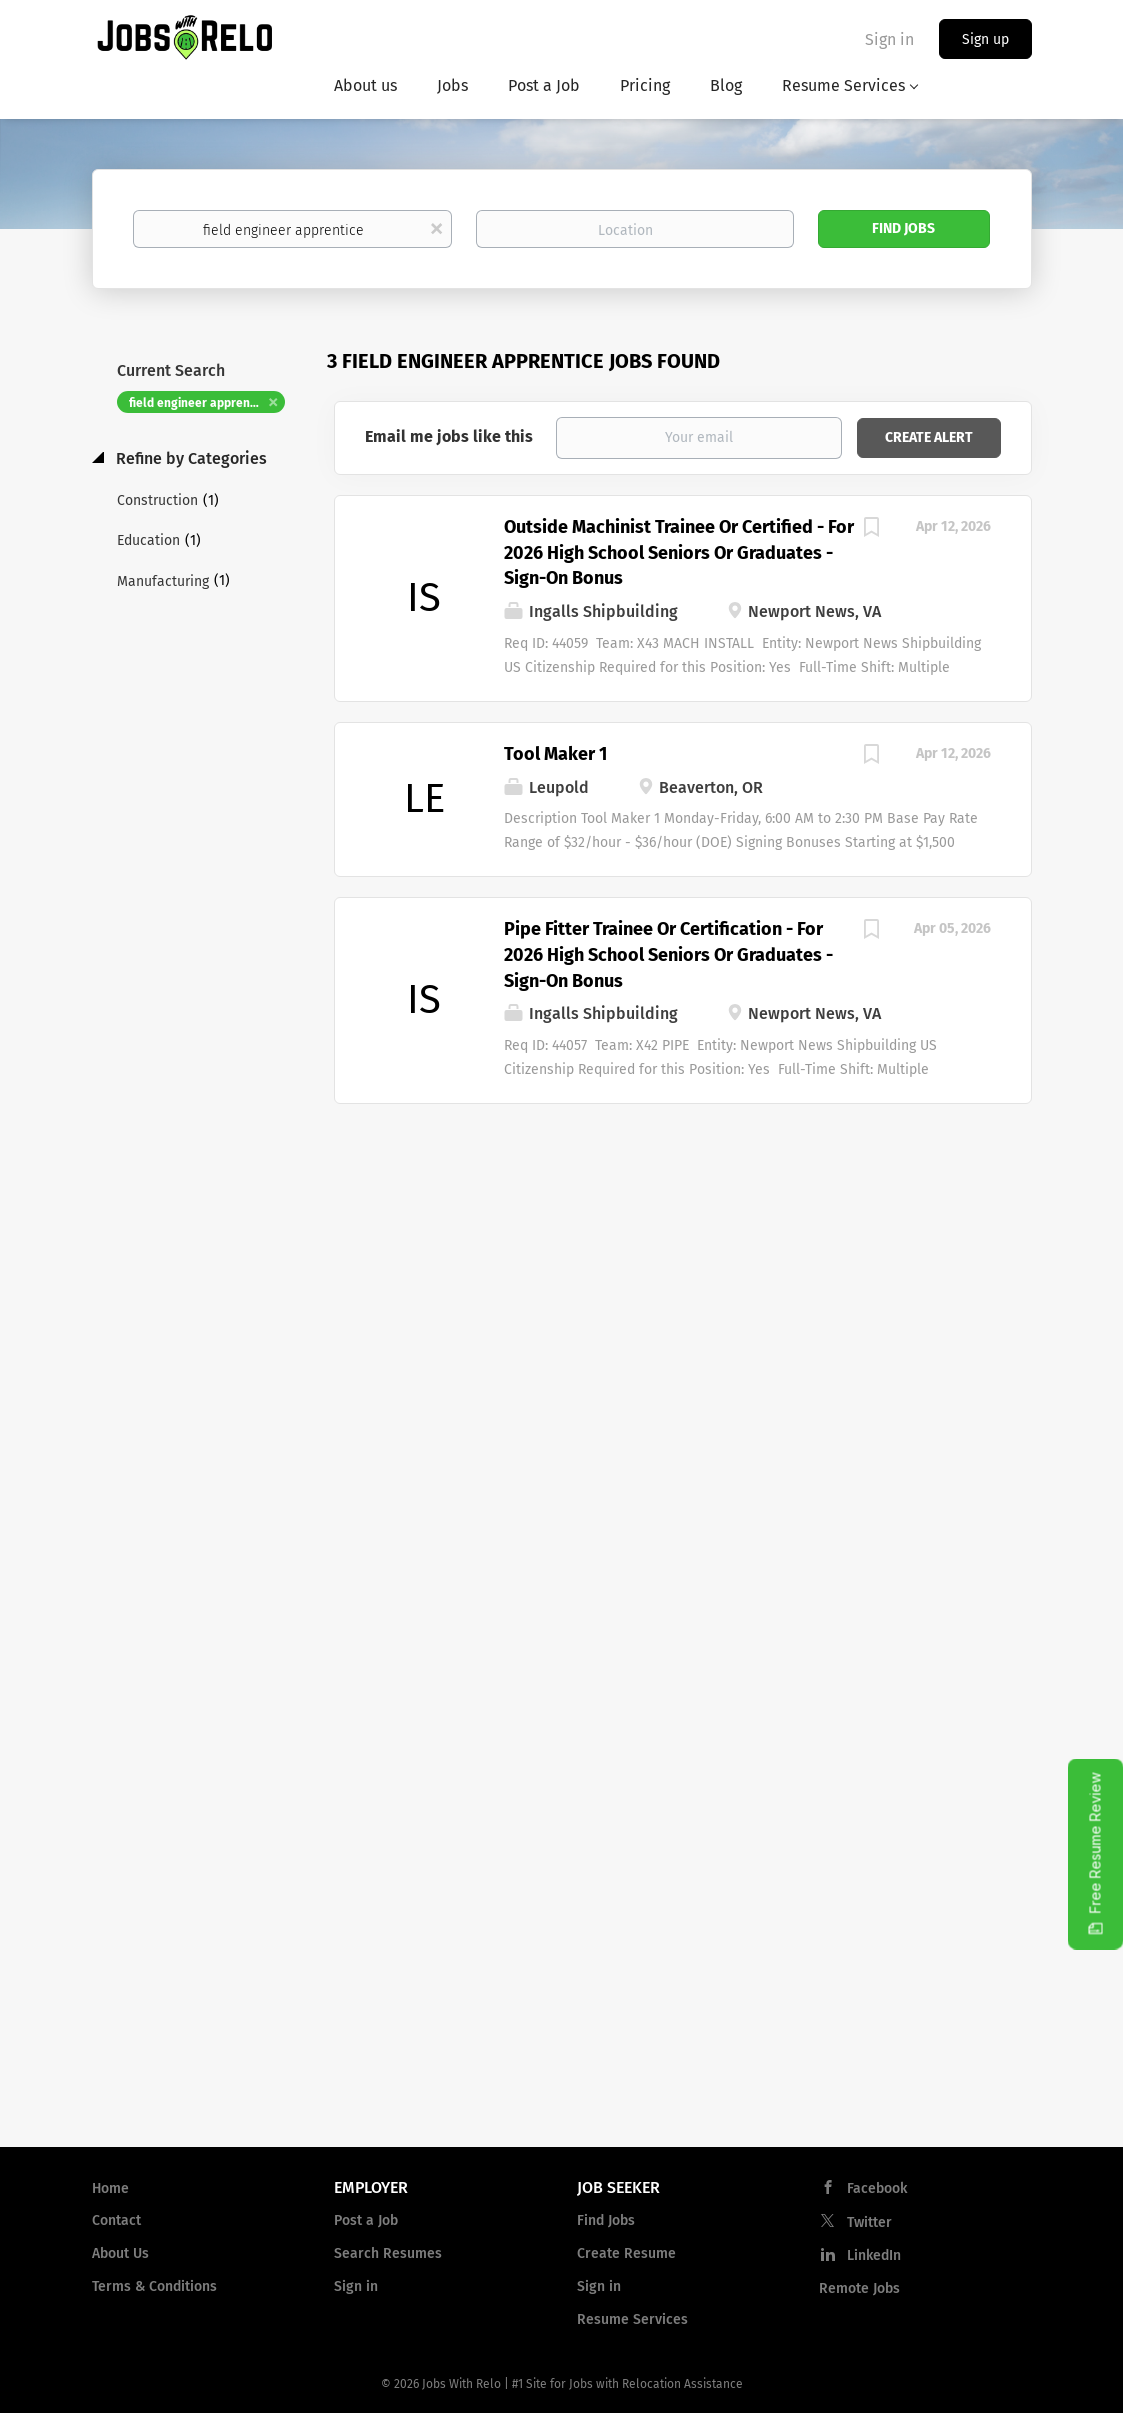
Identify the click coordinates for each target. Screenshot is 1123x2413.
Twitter (869, 2222)
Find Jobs (903, 228)
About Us (120, 2253)
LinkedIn (874, 2255)
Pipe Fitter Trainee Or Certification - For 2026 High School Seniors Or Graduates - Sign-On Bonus (668, 954)
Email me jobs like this (449, 436)
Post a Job (366, 2220)
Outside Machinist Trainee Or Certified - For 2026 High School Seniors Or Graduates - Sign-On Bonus (679, 552)
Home (110, 2188)
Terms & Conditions (154, 2286)
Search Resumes (388, 2253)
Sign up (985, 39)
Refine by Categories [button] (189, 458)
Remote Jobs (859, 2288)
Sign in (889, 39)
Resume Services (632, 2319)
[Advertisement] (683, 1264)
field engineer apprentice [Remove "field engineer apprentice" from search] (200, 403)
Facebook (877, 2188)
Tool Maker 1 (555, 754)
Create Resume (626, 2253)
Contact (116, 2220)
